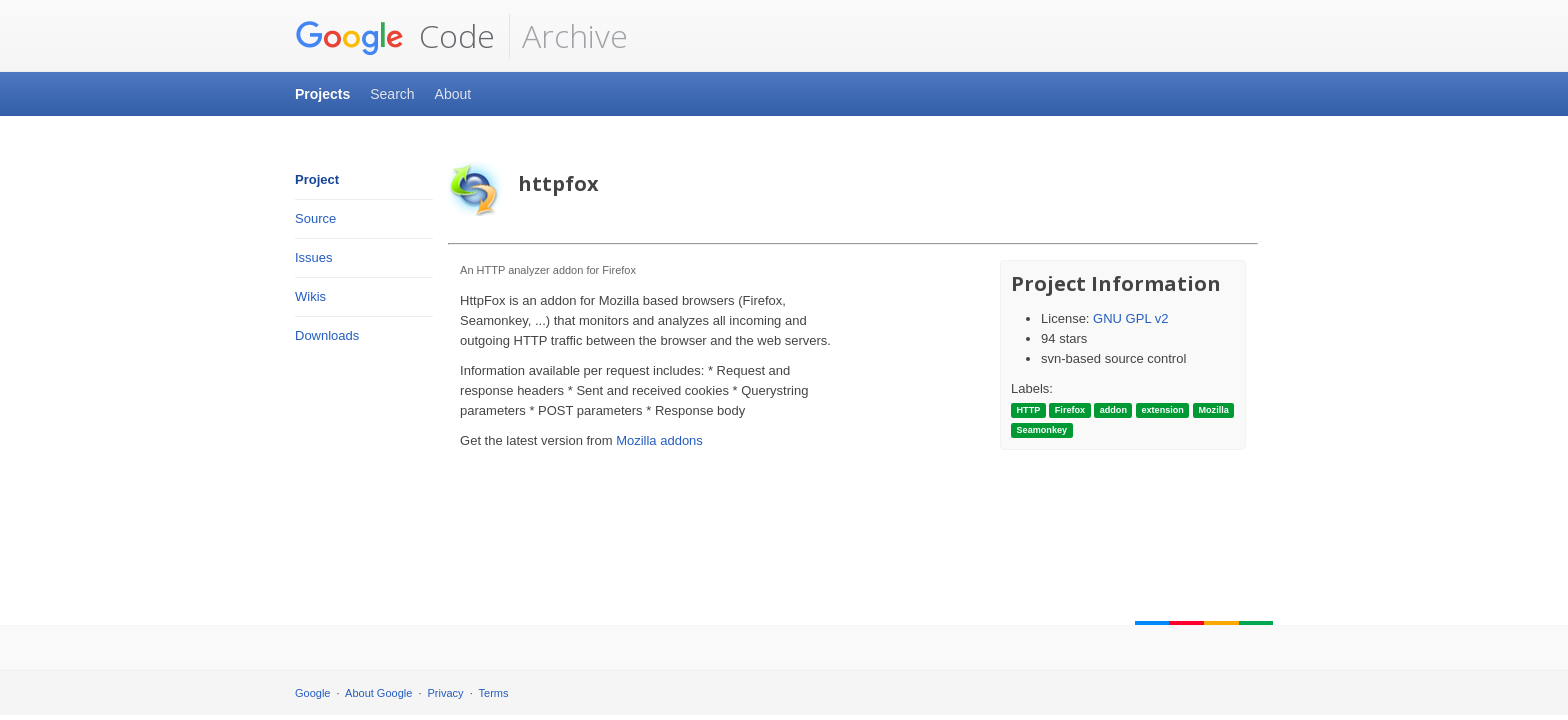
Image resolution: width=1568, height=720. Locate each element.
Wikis (310, 296)
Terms (494, 693)
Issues (314, 257)
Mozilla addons (659, 440)
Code (395, 36)
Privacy (446, 693)
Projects (322, 94)
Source (315, 218)
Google (312, 693)
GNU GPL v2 (1130, 318)
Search (392, 94)
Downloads (327, 335)
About (453, 94)
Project (317, 179)
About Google (378, 693)
